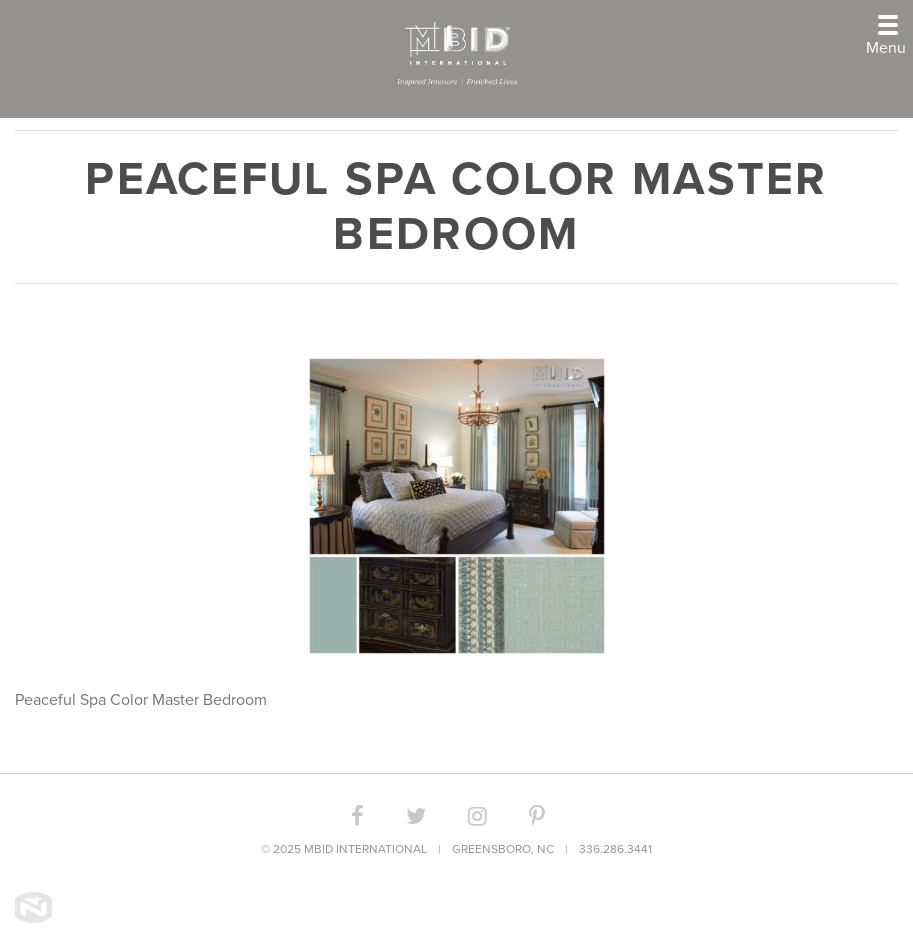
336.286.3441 (615, 849)
